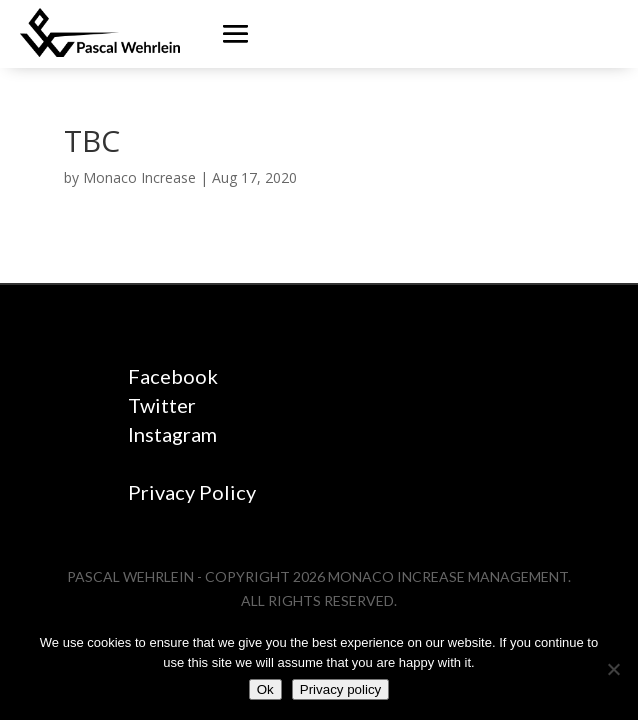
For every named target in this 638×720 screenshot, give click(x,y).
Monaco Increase (139, 177)
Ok (265, 689)
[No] (613, 669)
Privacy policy (340, 689)
